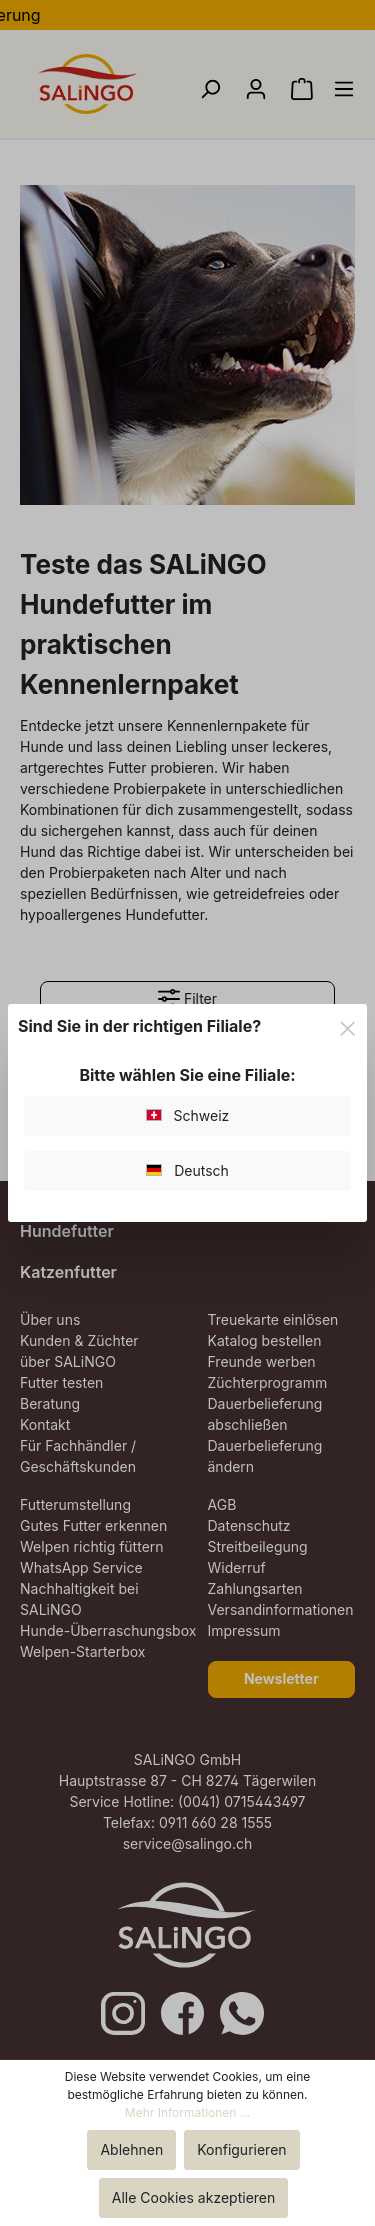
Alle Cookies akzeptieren (194, 2197)
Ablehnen (131, 2149)
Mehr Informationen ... (187, 2112)
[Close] (347, 1025)
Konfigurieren (241, 2149)
